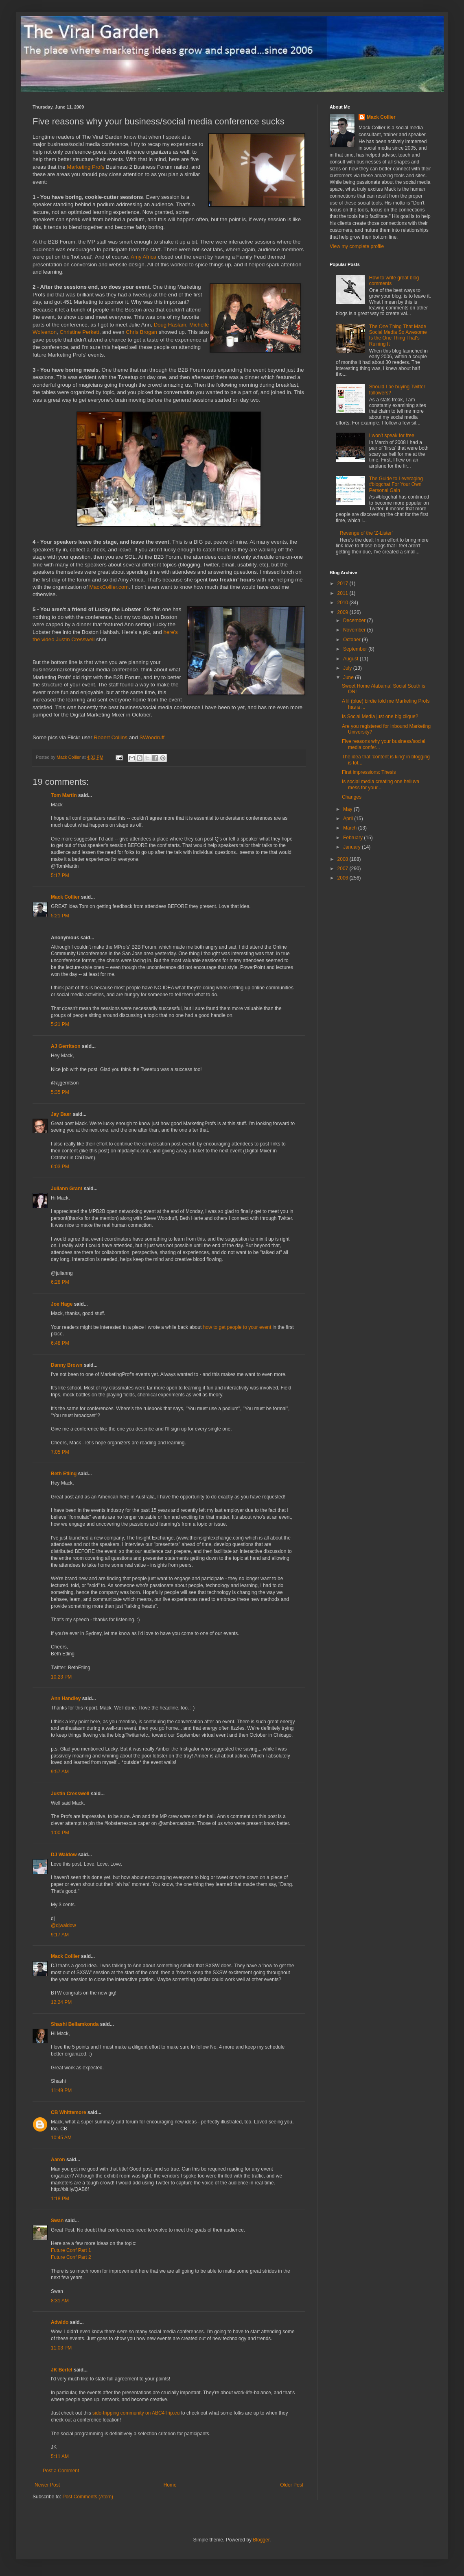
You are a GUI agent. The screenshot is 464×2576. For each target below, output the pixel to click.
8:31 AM (60, 2301)
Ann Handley (66, 1698)
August (351, 659)
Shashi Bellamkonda (75, 2024)
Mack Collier (65, 897)
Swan (57, 2220)
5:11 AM (60, 2456)
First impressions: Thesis (369, 772)
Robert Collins (110, 737)
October (352, 639)
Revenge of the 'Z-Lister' (366, 533)
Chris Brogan (141, 332)
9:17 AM (60, 1935)
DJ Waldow (64, 1854)
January (352, 847)
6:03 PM (60, 1166)
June (349, 677)
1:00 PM (60, 1833)
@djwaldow (63, 1925)
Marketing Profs (85, 167)
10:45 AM (61, 2137)
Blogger (261, 2540)
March (350, 828)
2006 (343, 878)
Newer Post (47, 2485)
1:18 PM (60, 2198)
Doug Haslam (170, 325)
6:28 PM (60, 1282)
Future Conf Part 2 (71, 2257)
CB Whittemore (68, 2112)
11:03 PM (61, 2348)
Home (170, 2485)
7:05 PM (60, 1452)
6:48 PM (60, 1343)
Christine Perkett (79, 332)
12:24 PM (61, 2002)
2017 (343, 583)
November (355, 630)
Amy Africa (143, 257)
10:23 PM (61, 1677)
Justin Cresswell (75, 639)
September (355, 649)
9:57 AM (60, 1772)
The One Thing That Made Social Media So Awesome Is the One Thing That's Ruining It (398, 335)
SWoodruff (151, 737)
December (355, 620)
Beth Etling (64, 1473)
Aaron (58, 2159)
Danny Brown (66, 1365)
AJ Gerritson (66, 1046)
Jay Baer (61, 1114)
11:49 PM (61, 2090)
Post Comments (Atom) (87, 2497)
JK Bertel (61, 2370)
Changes (351, 797)
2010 (343, 602)
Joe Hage (61, 1304)
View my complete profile (357, 246)
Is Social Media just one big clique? (380, 716)
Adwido (59, 2322)
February (353, 838)
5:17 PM (60, 875)
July (348, 668)
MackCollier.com (109, 587)
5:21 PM (60, 916)
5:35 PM (60, 1092)
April (348, 818)
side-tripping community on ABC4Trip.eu (135, 2413)
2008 (343, 859)
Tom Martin (64, 795)
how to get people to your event (237, 1327)
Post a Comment (61, 2471)
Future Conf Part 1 (71, 2250)
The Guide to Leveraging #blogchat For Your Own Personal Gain (396, 484)
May (348, 809)
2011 (343, 593)
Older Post (291, 2485)
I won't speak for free (391, 435)
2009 (343, 612)
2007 (343, 868)
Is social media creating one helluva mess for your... (380, 784)
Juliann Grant (66, 1188)
